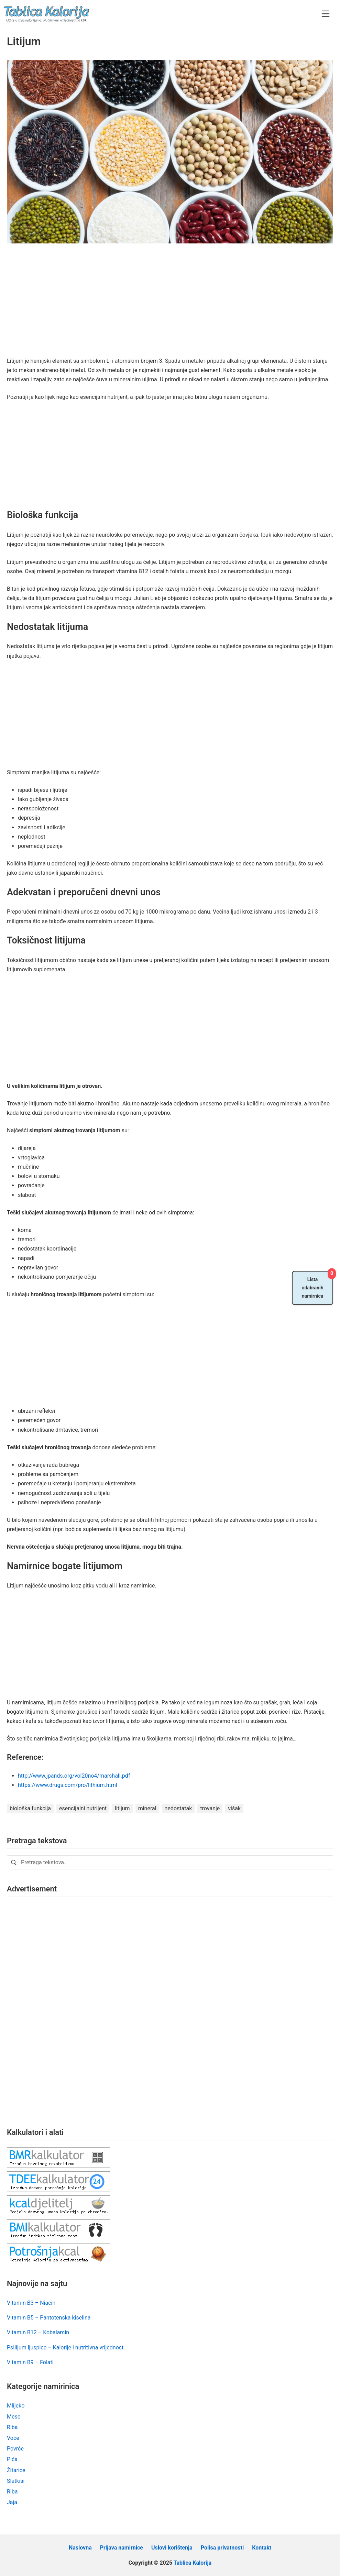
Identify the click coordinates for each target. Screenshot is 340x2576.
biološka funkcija (30, 1808)
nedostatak (178, 1808)
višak (234, 1808)
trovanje (210, 1808)
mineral (147, 1808)
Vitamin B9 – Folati (30, 2362)
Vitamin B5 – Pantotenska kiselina (49, 2317)
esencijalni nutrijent (83, 1808)
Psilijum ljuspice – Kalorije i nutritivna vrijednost (65, 2347)
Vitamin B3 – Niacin (31, 2303)
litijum (122, 1808)
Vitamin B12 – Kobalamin (38, 2332)
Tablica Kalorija (192, 2562)
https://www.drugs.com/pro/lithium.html (67, 1785)
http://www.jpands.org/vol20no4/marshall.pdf (74, 1775)
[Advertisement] (170, 305)
